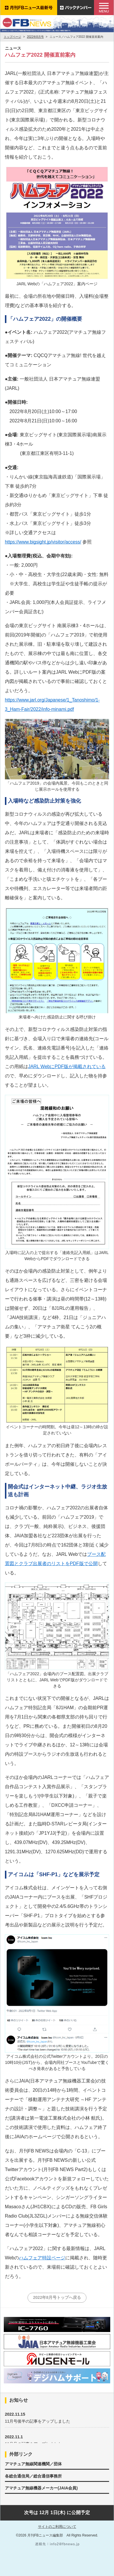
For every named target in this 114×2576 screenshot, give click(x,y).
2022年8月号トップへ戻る (57, 2297)
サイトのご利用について (57, 2527)
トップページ (12, 36)
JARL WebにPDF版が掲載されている (67, 1066)
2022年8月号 (35, 36)
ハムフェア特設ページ (42, 2257)
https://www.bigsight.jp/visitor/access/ (43, 541)
